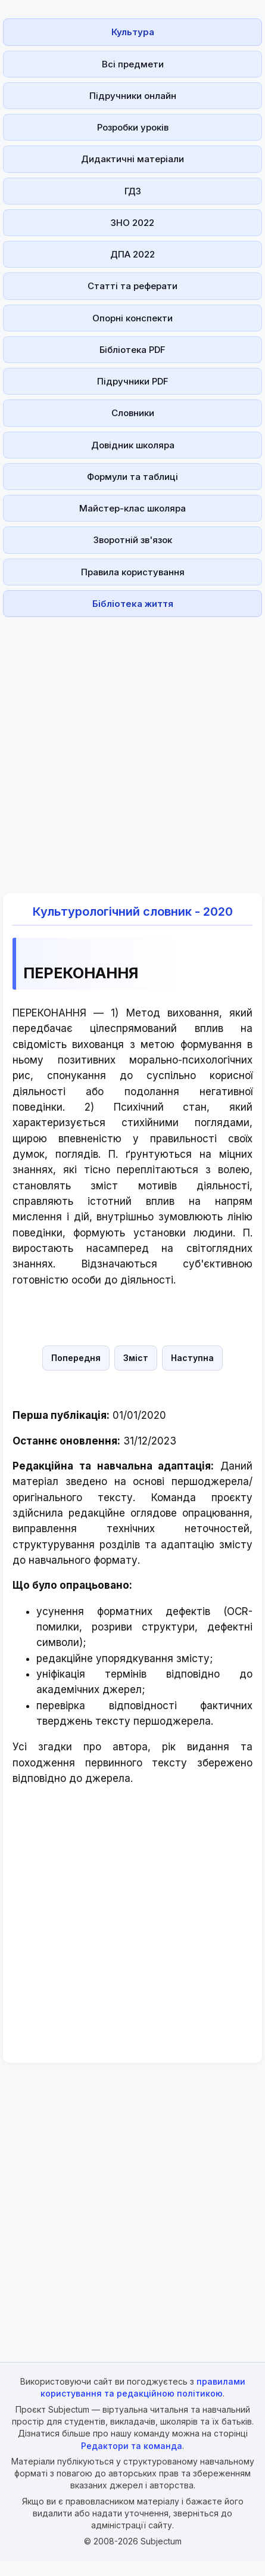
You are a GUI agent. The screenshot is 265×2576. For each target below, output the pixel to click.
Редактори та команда (131, 2446)
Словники (132, 413)
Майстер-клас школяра (132, 508)
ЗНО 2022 (132, 222)
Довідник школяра (132, 445)
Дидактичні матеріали (132, 159)
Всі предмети (133, 64)
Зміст (135, 1358)
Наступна (192, 1358)
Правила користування (133, 572)
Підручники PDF (133, 381)
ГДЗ (132, 191)
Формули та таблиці (132, 476)
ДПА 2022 (132, 254)
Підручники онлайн (132, 95)
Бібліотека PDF (132, 349)
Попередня (76, 1358)
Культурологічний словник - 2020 (133, 911)
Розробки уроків (133, 127)
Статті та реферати (132, 286)
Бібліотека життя (132, 603)
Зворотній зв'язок (132, 539)
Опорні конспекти (132, 318)
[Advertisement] (129, 748)
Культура (132, 32)
